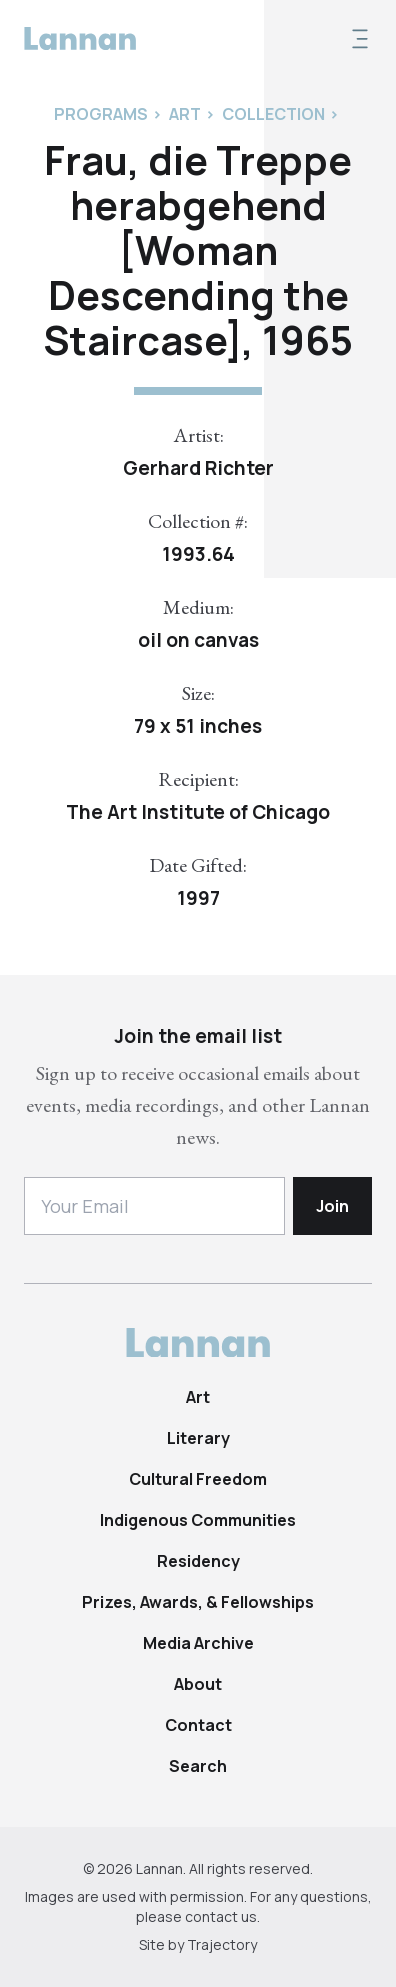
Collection (273, 114)
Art (198, 1397)
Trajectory (222, 1944)
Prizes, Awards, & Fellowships (198, 1602)
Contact (198, 1725)
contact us (221, 1916)
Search (198, 1766)
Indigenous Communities (198, 1520)
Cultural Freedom (198, 1479)
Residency (198, 1561)
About (198, 1684)
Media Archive (198, 1643)
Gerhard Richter (198, 468)
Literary (198, 1438)
